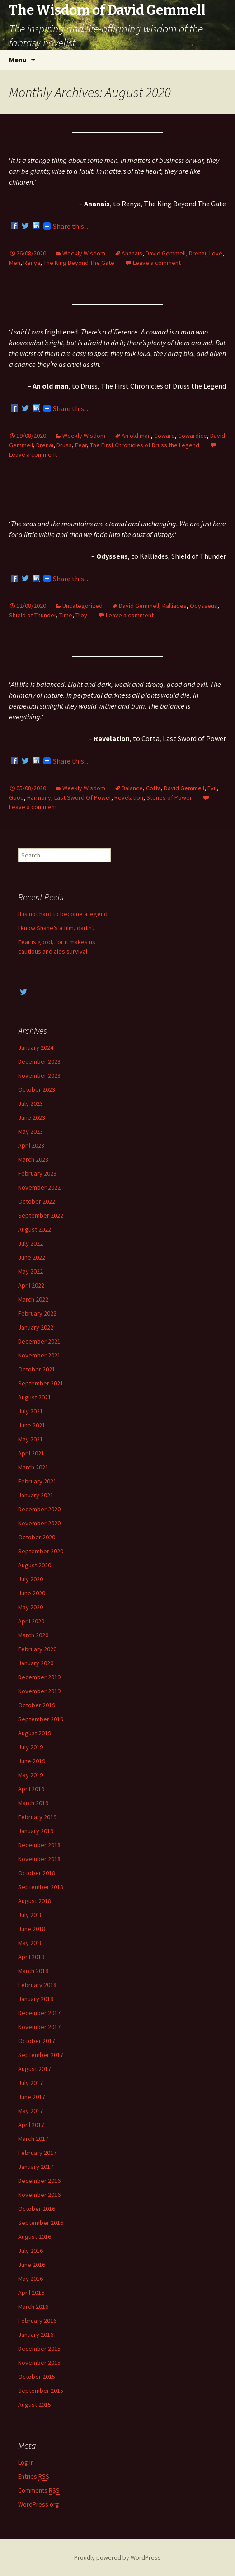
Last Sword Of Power (82, 797)
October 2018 (36, 1873)
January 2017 (35, 2167)
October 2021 (36, 1369)
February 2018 (37, 1985)
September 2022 (40, 1215)
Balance (132, 788)
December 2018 (39, 1845)
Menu (18, 59)
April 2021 (31, 1453)
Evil (211, 788)
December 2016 (39, 2181)
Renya (32, 263)
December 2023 (39, 1061)
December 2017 (39, 2013)
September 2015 (40, 2390)
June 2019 (31, 1761)
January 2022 (35, 1327)
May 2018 (30, 1943)
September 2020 (40, 1551)
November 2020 (39, 1523)
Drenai (197, 253)
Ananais (132, 253)
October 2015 (36, 2376)
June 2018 (31, 1929)
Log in (26, 2462)
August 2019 (34, 1733)
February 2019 (37, 1817)
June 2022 (31, 1257)
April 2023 (31, 1145)
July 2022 (30, 1243)
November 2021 (39, 1355)
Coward (164, 435)
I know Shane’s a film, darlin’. (56, 928)
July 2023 (30, 1103)
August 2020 (34, 1565)
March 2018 (33, 1971)
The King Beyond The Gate (78, 263)
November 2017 (39, 2027)
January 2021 (35, 1495)
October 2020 (36, 1537)
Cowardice (192, 435)
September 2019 (40, 1719)
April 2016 (31, 2293)
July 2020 (30, 1579)
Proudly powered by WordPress (117, 2557)
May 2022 (30, 1271)
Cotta (153, 788)
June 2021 (31, 1425)
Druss (64, 445)
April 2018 (31, 1957)
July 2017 (30, 2083)
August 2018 (34, 1901)
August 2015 (34, 2404)
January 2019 (35, 1831)
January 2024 (35, 1047)
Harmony (39, 797)
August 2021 (34, 1397)
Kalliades (174, 606)
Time (65, 615)
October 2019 (36, 1705)
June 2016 (31, 2265)
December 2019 (39, 1677)
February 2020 (37, 1649)
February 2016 (37, 2321)
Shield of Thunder (32, 615)
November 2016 (39, 2195)
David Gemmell (166, 253)
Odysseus (203, 606)
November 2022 (39, 1187)
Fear (81, 445)
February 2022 (37, 1313)
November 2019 (39, 1691)
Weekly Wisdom (83, 253)
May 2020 (30, 1607)
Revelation (128, 797)
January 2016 (35, 2334)
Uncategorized (82, 606)
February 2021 (37, 1481)
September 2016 (40, 2223)
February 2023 (37, 1173)
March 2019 (33, 1803)
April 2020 (31, 1621)
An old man (136, 435)
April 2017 (31, 2125)
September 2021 (40, 1383)
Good (16, 797)
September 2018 (40, 1887)
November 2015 (39, 2362)
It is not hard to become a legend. (63, 914)
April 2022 (31, 1285)
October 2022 (36, 1201)
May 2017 (30, 2111)
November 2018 (39, 1859)
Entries (33, 2476)
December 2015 (39, 2348)
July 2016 (30, 2251)
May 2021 (30, 1439)
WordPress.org (38, 2504)
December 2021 (39, 1341)
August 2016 (34, 2237)
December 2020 (39, 1509)
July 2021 (30, 1411)
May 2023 (30, 1131)
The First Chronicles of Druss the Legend (144, 445)
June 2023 (31, 1117)
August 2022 (34, 1229)
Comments (39, 2490)
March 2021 (33, 1467)
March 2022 (33, 1299)
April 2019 (31, 1789)
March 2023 (33, 1159)
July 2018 (30, 1915)
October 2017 (36, 2041)
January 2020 (35, 1663)
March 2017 (33, 2139)
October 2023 (36, 1089)
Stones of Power (169, 797)
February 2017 (37, 2153)
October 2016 (36, 2209)
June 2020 (31, 1593)
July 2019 (30, 1747)
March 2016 (33, 2307)
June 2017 (31, 2097)
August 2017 (34, 2069)
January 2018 (35, 1999)
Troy (81, 615)
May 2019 (30, 1775)
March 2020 (33, 1635)
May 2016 (30, 2279)
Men (14, 263)
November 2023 (39, 1075)
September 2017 (40, 2055)
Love (215, 253)
